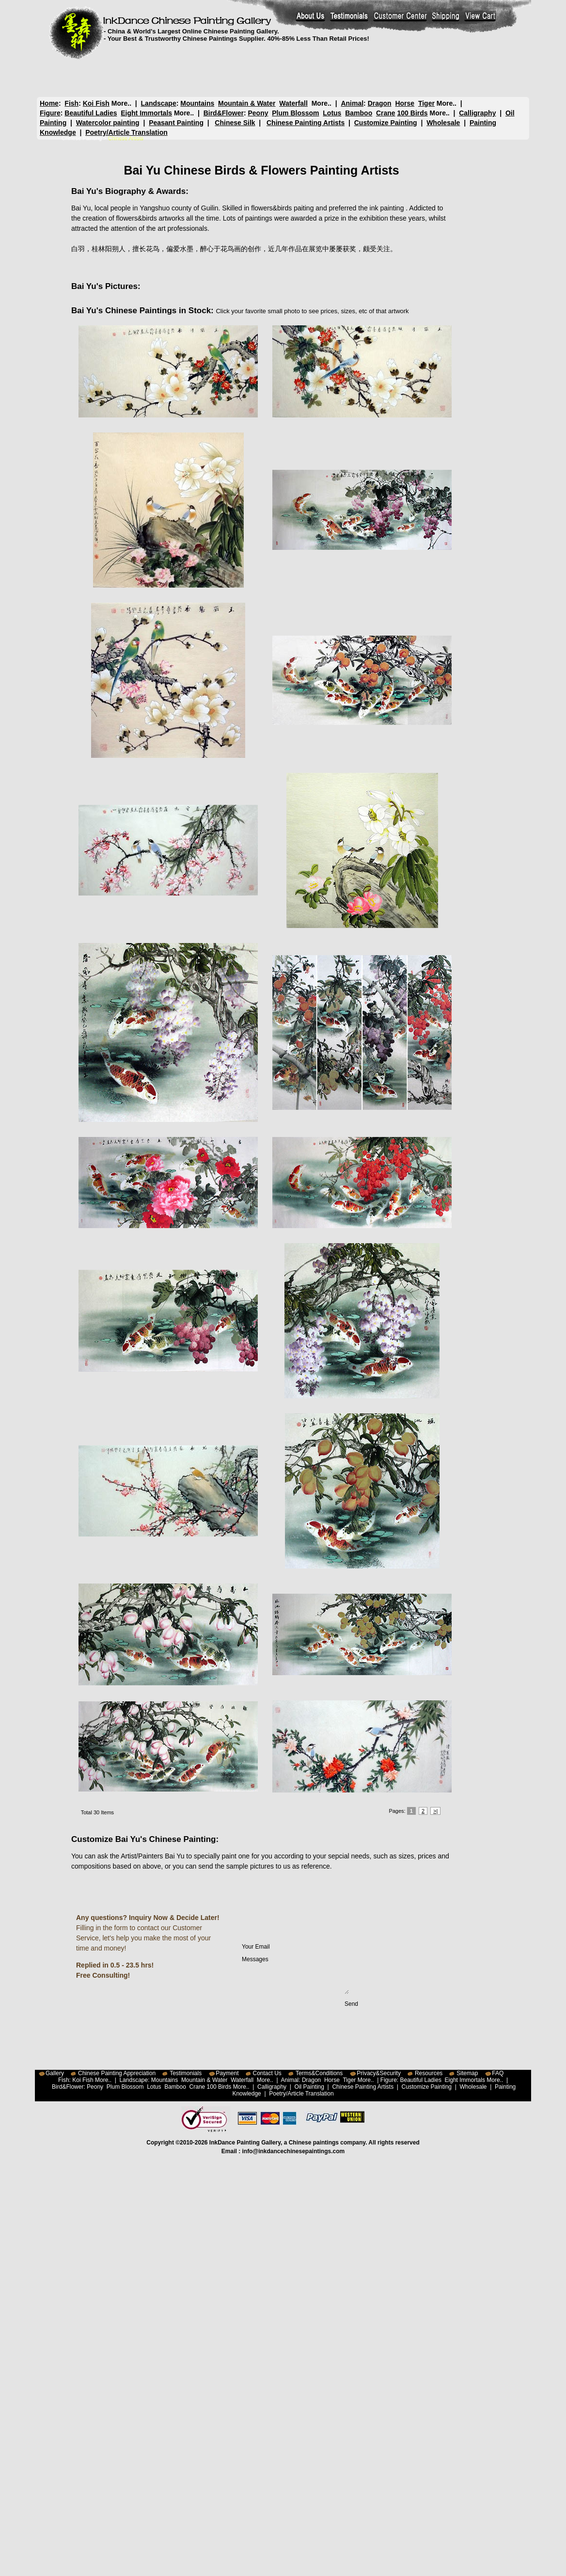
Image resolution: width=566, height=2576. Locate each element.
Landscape (158, 103)
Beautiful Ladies (90, 113)
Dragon (380, 103)
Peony (258, 113)
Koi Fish (96, 103)
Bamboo (358, 113)
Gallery (55, 2073)
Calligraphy (477, 113)
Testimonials (186, 2073)
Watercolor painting (108, 123)
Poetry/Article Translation (126, 132)
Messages (295, 1974)
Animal (352, 103)
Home (49, 103)
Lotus (332, 113)
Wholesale (443, 123)
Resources (428, 2073)
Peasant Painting (176, 123)
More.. (121, 103)
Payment (227, 2073)
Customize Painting (385, 123)
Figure (50, 113)
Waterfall (293, 103)
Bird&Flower (224, 113)
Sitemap (467, 2073)
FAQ (497, 2073)
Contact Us (267, 2073)
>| (435, 1811)
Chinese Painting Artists (306, 123)
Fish (71, 103)
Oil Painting (309, 2086)
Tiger (426, 103)
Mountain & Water (246, 103)
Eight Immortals (146, 113)
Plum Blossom (295, 113)
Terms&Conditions (319, 2073)
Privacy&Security (379, 2073)
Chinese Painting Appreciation (117, 2073)
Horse (404, 103)
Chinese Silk (235, 123)
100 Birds (412, 113)
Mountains (197, 103)
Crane (385, 113)
